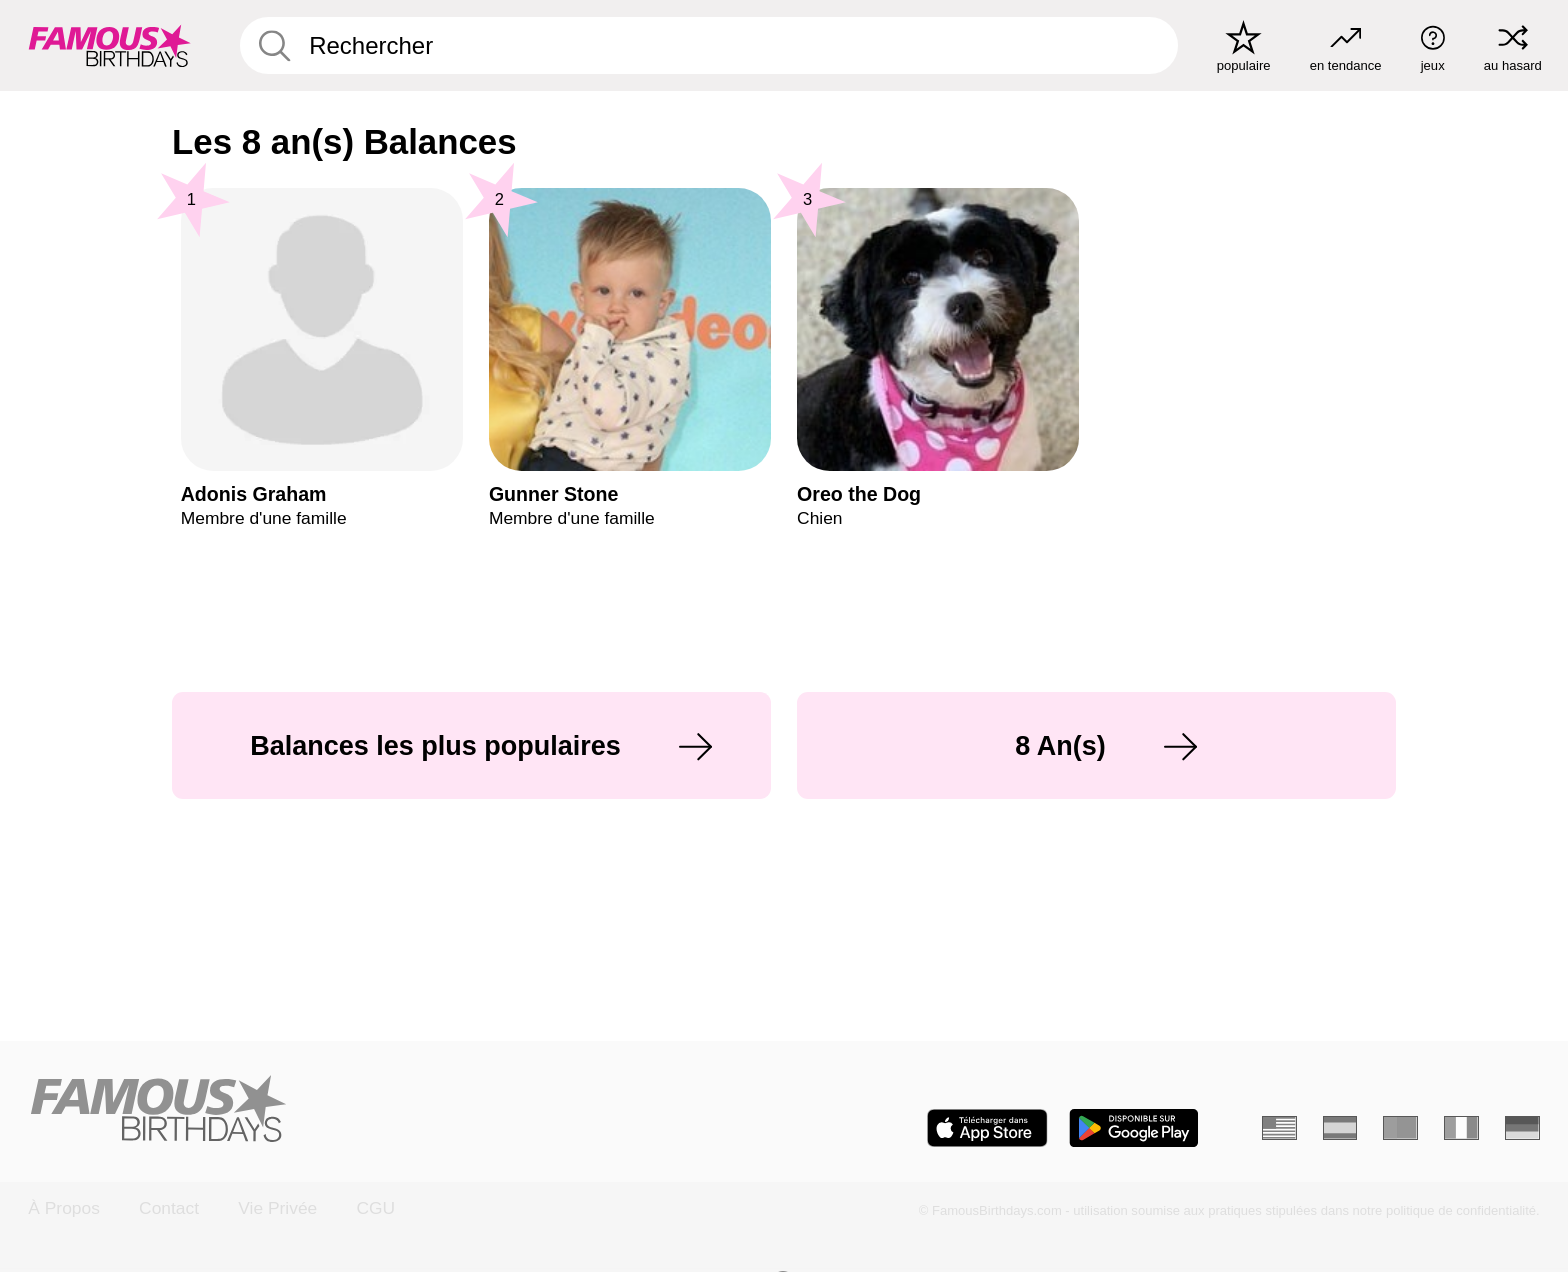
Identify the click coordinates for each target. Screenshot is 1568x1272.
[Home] (399, 1110)
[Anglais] (1279, 1128)
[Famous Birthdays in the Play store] (1134, 1128)
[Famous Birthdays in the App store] (987, 1128)
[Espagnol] (1340, 1128)
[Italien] (1461, 1128)
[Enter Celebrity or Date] (709, 45)
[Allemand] (1522, 1128)
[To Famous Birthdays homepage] (110, 45)
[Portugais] (1400, 1128)
